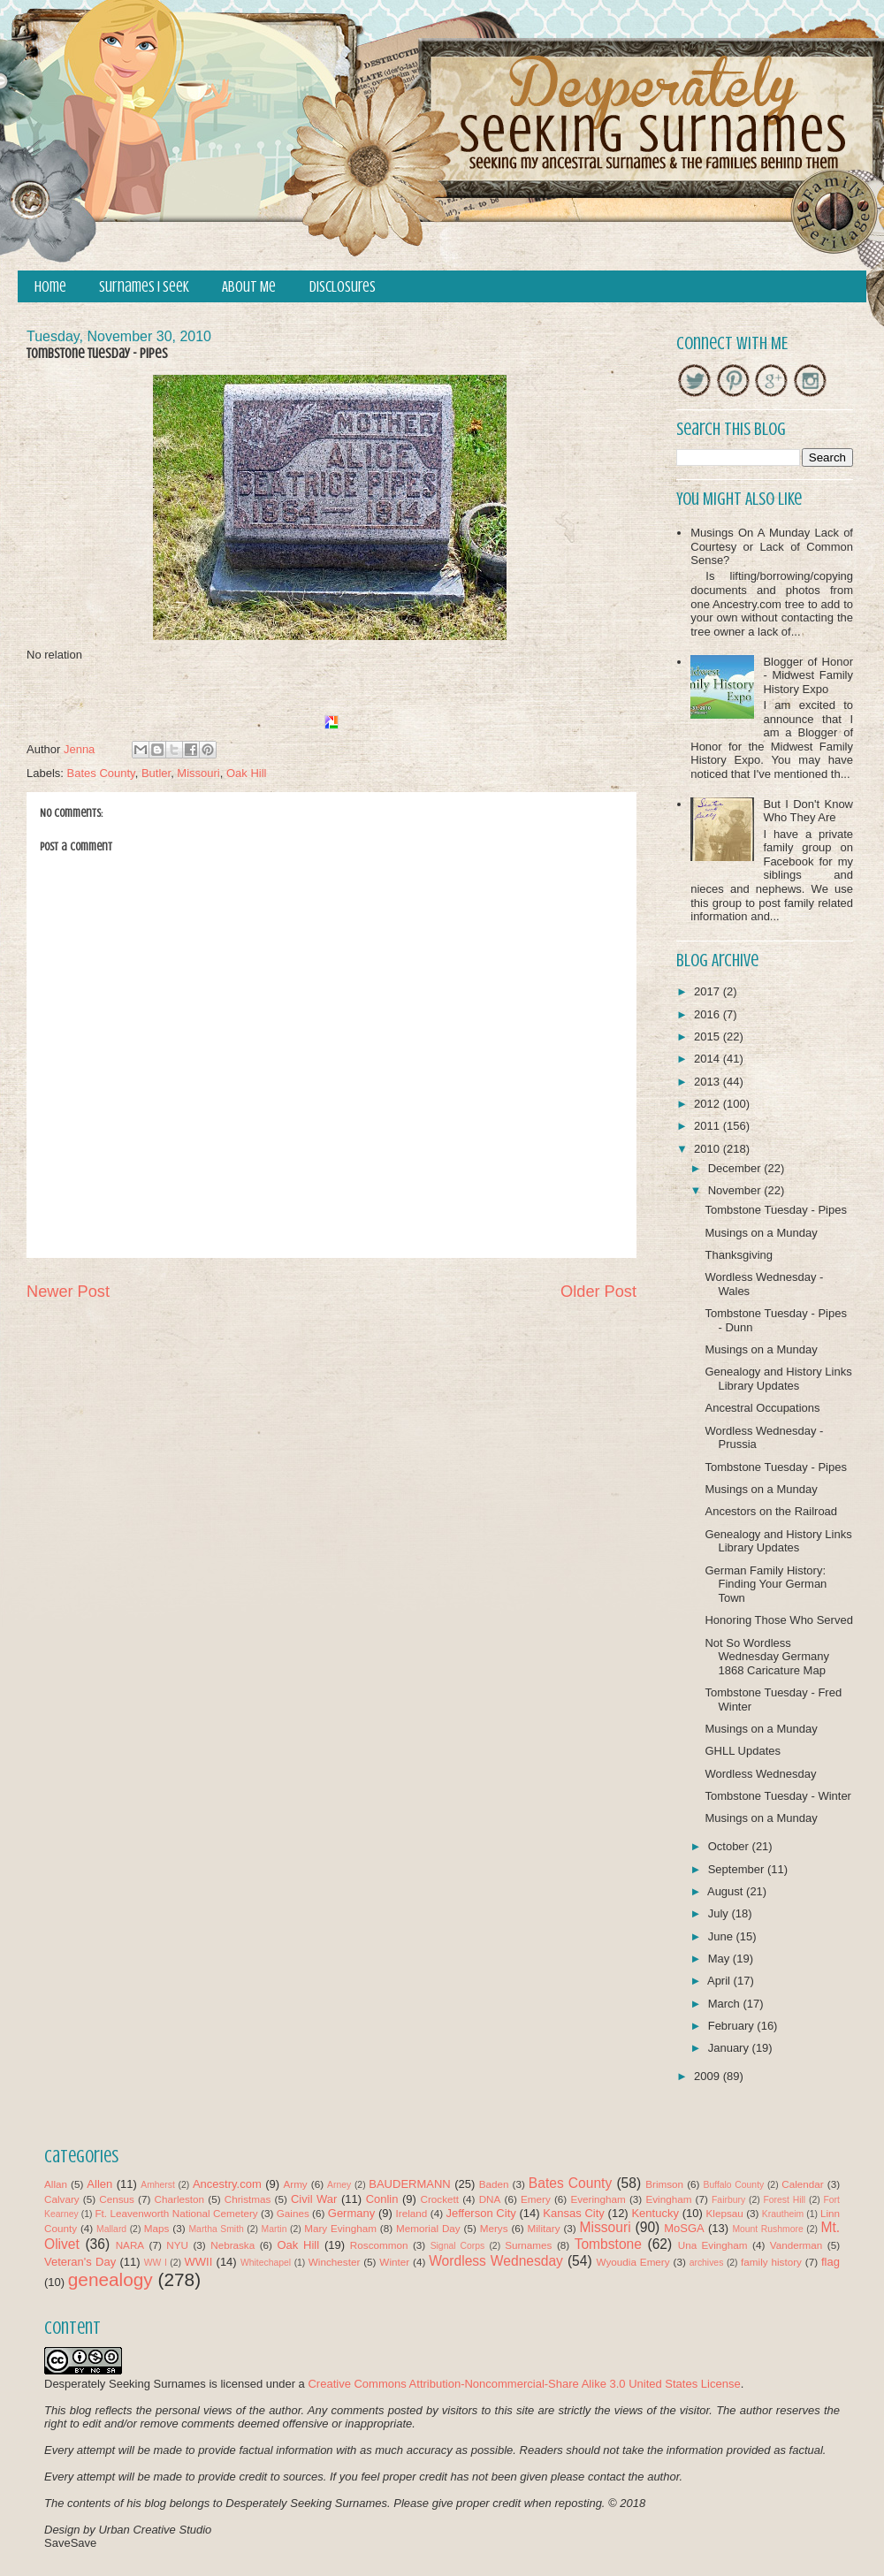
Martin (274, 2229)
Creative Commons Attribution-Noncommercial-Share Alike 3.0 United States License (524, 2383)
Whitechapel (265, 2262)
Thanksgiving (739, 1254)
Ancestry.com (227, 2184)
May (720, 1958)
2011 (708, 1125)
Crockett (439, 2199)
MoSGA (684, 2228)
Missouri (198, 773)
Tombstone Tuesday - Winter (777, 1795)
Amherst (158, 2185)
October (730, 1846)
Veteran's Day (80, 2261)
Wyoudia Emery (633, 2261)
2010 (708, 1148)
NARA (130, 2245)
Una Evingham (713, 2245)
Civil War (314, 2199)
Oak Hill (246, 773)
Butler (156, 773)
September (737, 1869)
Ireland (412, 2213)
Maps (157, 2228)
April (720, 1980)
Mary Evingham (340, 2228)
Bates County (101, 773)
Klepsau (724, 2213)
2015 (708, 1036)
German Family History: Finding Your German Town (766, 1584)
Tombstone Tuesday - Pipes (775, 1209)
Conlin (382, 2199)
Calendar (802, 2184)
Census (116, 2199)
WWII (199, 2261)
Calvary (62, 2199)
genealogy (110, 2279)
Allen (99, 2184)
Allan (55, 2184)
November (736, 1190)
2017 (708, 991)
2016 (708, 1014)
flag (830, 2261)
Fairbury (728, 2200)
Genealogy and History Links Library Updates (778, 1378)
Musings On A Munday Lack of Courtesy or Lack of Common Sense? (771, 546)
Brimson (664, 2184)
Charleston (180, 2199)
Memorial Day (428, 2228)
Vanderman (796, 2245)
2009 (708, 2076)
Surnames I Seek (144, 286)
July (720, 1913)
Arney (339, 2185)
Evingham (668, 2199)
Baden (494, 2184)
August (726, 1891)
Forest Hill (784, 2200)
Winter (394, 2261)
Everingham (597, 2199)
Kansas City (573, 2213)
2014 (708, 1058)
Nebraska (232, 2245)
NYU (177, 2245)
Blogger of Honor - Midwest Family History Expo (808, 675)
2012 (708, 1103)
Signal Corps (458, 2246)
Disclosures (342, 286)
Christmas (248, 2199)
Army (295, 2184)
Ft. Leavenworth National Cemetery (176, 2213)
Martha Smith (215, 2229)
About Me (249, 286)
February (733, 2025)
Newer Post (68, 1291)
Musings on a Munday (761, 1232)
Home (50, 286)
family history (771, 2261)
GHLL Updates (743, 1750)
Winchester (334, 2261)
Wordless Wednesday (760, 1773)
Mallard (111, 2229)
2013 (708, 1081)
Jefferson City (480, 2213)
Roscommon (379, 2245)
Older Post (598, 1291)
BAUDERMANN (409, 2184)
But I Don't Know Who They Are (808, 811)
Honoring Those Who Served (778, 1620)
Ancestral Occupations (762, 1407)
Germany (351, 2213)
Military (544, 2228)
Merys (494, 2228)
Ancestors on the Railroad (771, 1511)
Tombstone (608, 2244)
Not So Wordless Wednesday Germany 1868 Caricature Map (767, 1656)
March (725, 2003)
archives (707, 2262)
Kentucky (654, 2213)
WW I (155, 2262)
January (730, 2047)
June (722, 1936)
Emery (536, 2199)
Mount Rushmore (767, 2229)
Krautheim (783, 2214)
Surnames (528, 2245)
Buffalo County (733, 2185)
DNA (490, 2199)
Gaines (293, 2213)
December (736, 1168)
